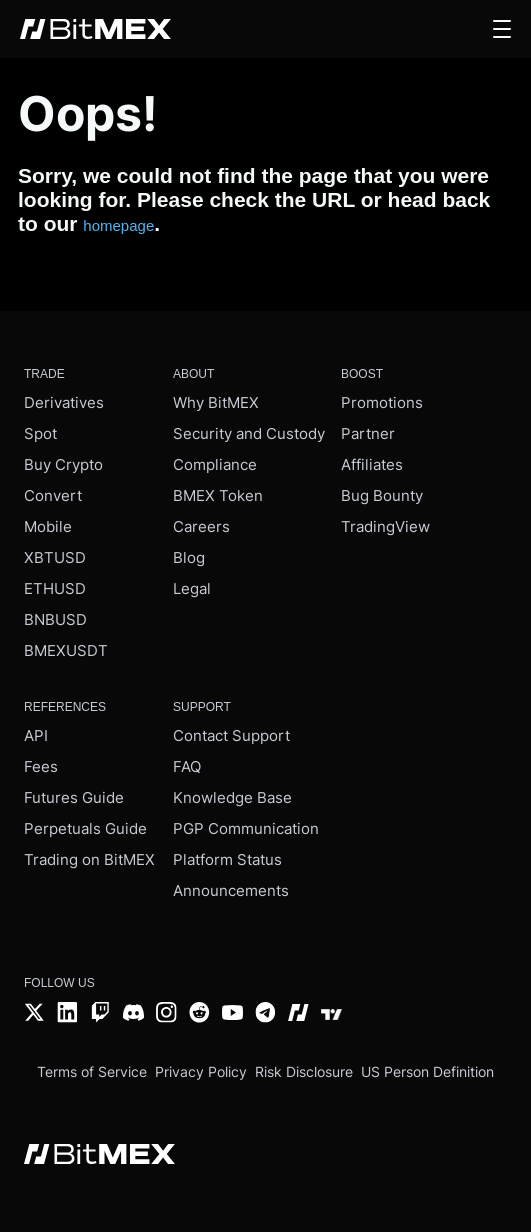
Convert (53, 495)
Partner (368, 433)
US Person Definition (427, 1071)
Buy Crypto (63, 464)
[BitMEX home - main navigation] (95, 29)
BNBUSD (55, 619)
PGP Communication (246, 828)
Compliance (215, 464)
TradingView (385, 526)
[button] (502, 29)
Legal (192, 588)
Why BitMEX (216, 402)
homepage (118, 225)
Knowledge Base (232, 797)
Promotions (382, 402)
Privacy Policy (201, 1071)
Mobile (48, 526)
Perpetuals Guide (85, 828)
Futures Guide (74, 797)
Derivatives (64, 402)
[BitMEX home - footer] (99, 1156)
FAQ (187, 766)
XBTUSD (55, 557)
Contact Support (231, 735)
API (36, 735)
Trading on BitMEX (89, 859)
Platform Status (227, 859)
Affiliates (372, 464)
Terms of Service (92, 1071)
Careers (201, 526)
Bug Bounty (382, 495)
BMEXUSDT (66, 650)
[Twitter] (34, 1014)
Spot (40, 433)
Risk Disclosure (304, 1071)
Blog (189, 557)
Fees (41, 766)
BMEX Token (218, 495)
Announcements (231, 890)
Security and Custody (249, 433)
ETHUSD (55, 588)
